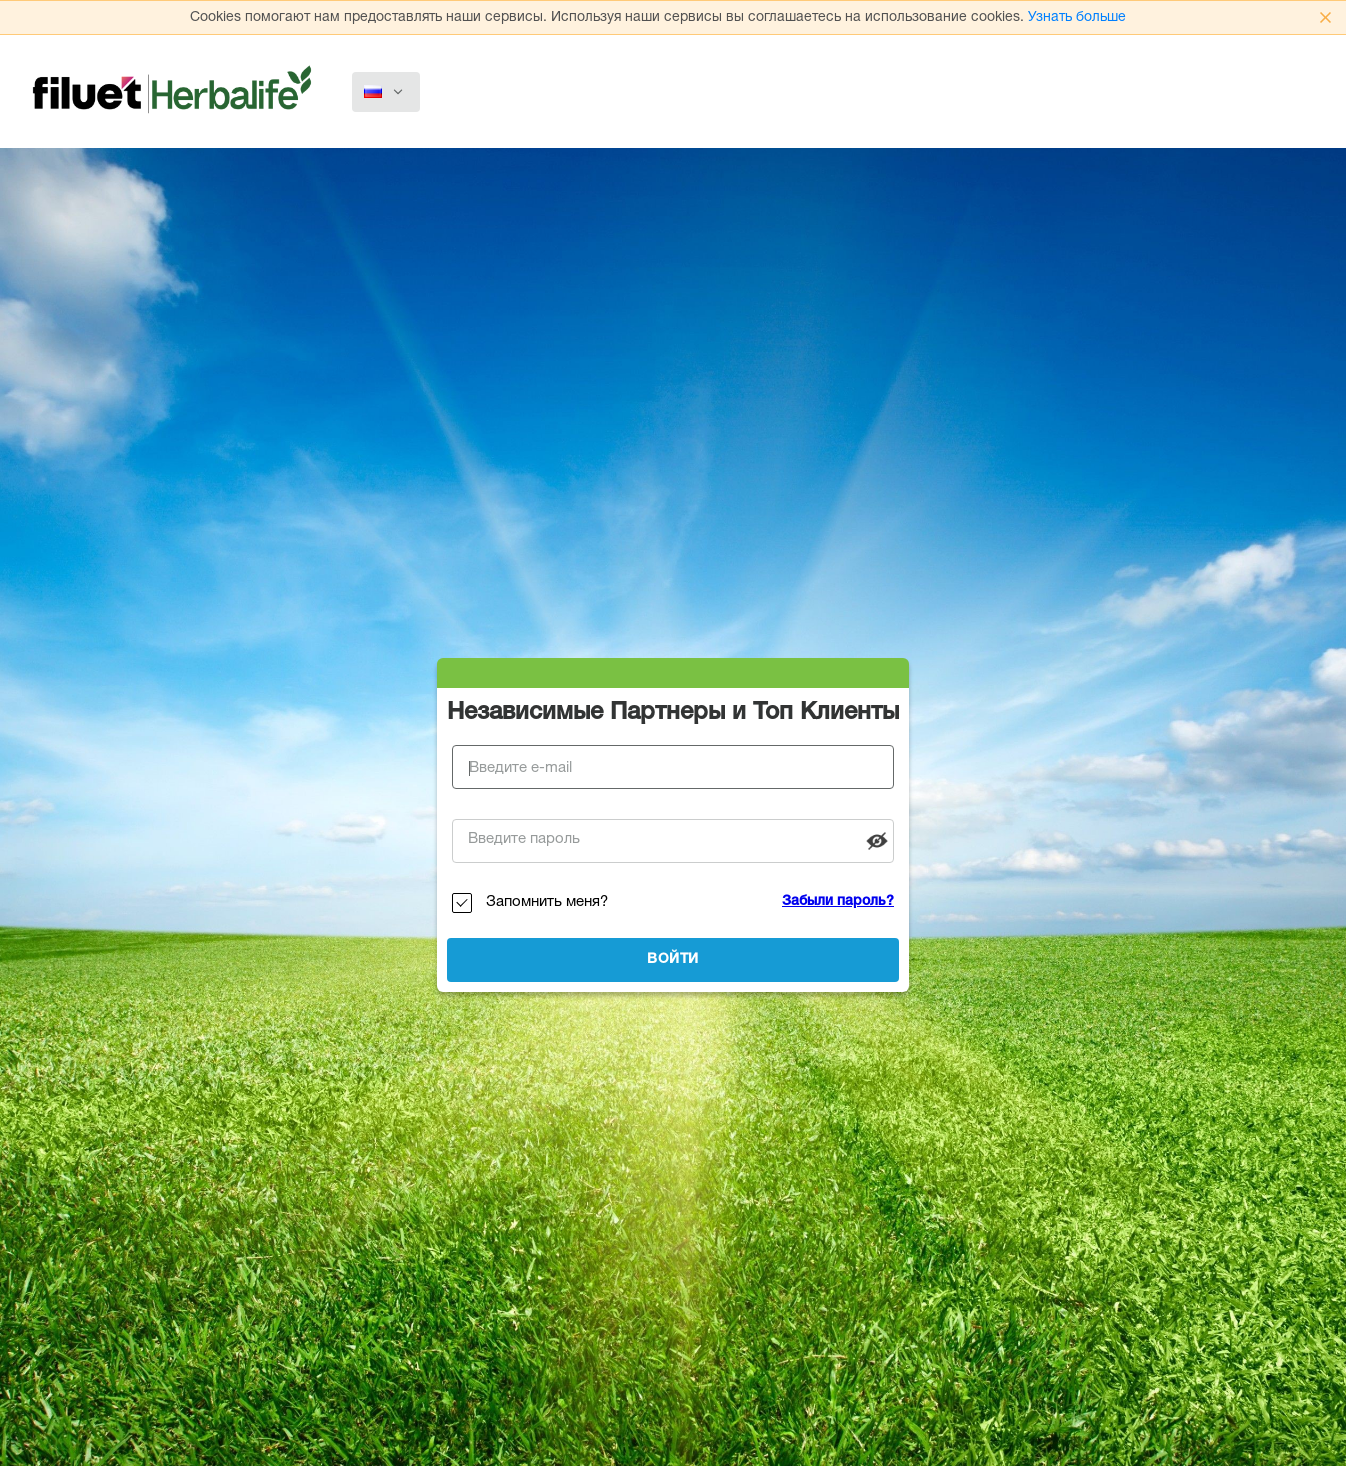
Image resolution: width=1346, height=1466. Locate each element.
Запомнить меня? (547, 902)
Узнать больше (1077, 18)
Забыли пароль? (838, 902)
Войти (673, 960)
